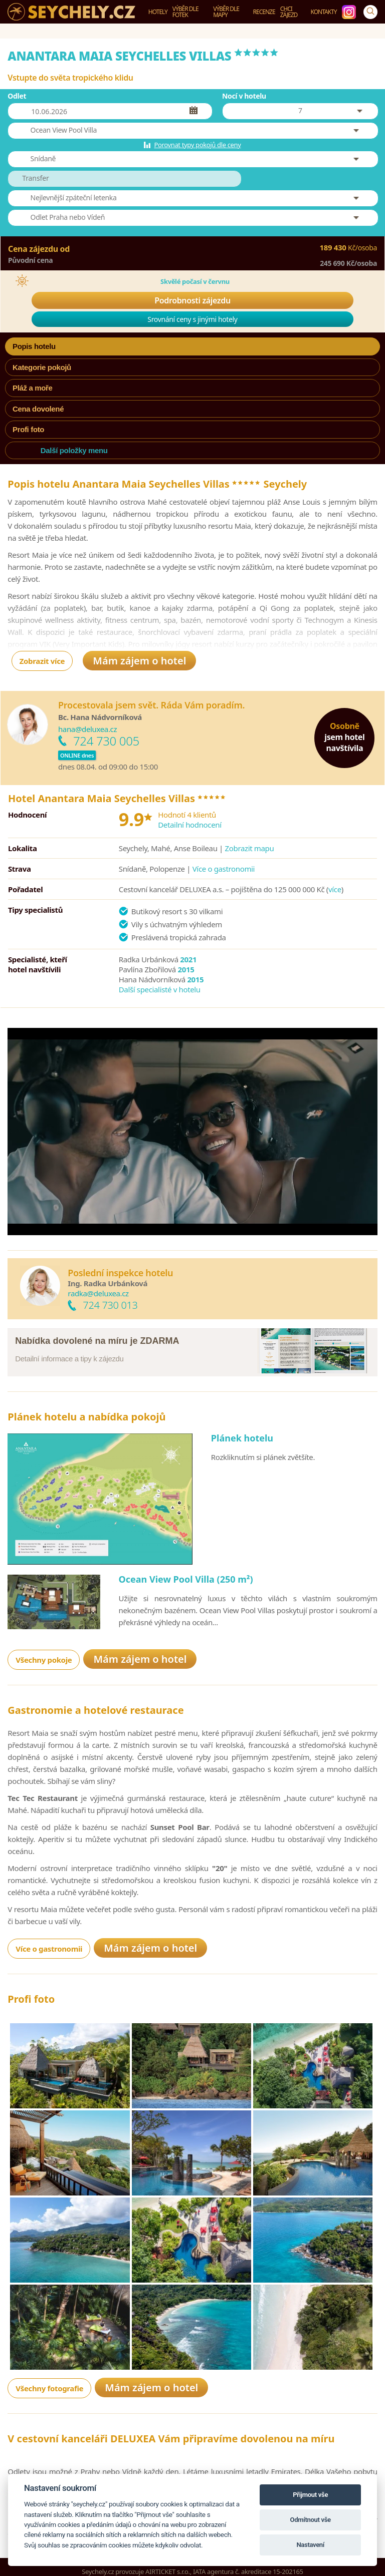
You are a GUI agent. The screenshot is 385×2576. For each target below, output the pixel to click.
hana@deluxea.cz (87, 729)
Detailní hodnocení (189, 825)
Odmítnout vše (310, 2519)
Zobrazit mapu (249, 848)
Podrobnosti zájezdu (192, 300)
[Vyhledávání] (370, 12)
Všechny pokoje (44, 1669)
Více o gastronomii (223, 869)
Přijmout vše (310, 2494)
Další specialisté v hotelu (160, 989)
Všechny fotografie (49, 2415)
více (334, 889)
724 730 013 (110, 1305)
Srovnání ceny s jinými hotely (192, 319)
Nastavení (310, 2544)
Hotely (157, 12)
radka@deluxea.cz (98, 1293)
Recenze (264, 12)
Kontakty (324, 12)
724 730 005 (106, 740)
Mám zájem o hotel (139, 661)
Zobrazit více (42, 661)
